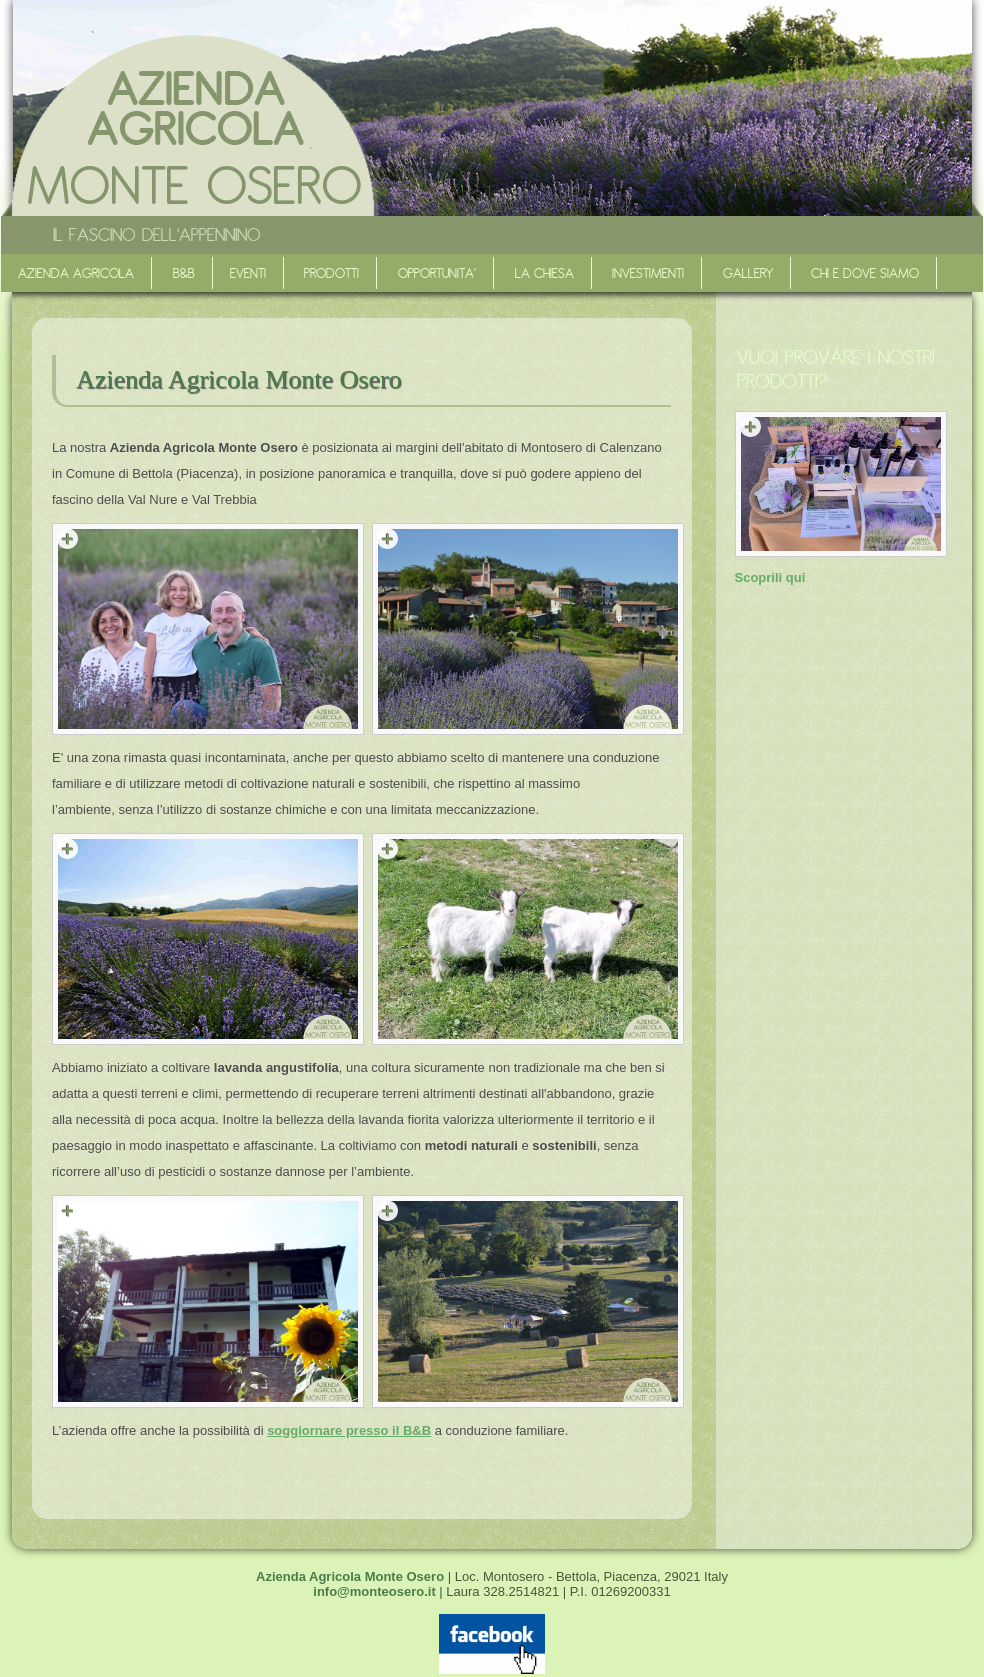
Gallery (748, 273)
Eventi (248, 273)
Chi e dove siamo (865, 273)
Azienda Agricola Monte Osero (352, 1576)
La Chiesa (544, 273)
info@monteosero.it (374, 1591)
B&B (184, 273)
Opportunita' (437, 273)
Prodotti (331, 273)
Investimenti (648, 273)
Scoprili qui (770, 577)
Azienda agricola (76, 273)
